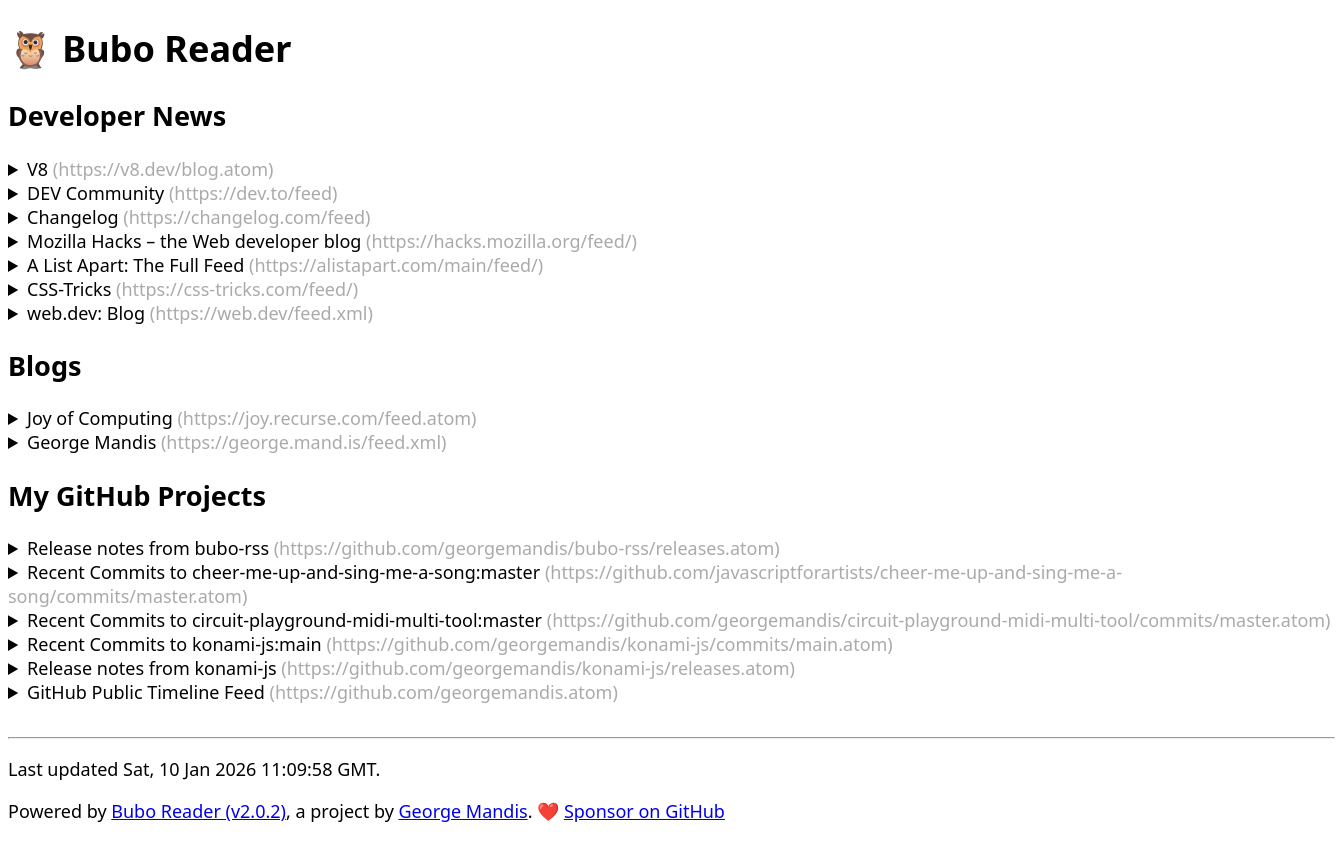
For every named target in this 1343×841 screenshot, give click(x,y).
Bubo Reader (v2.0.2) (198, 811)
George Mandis (463, 811)
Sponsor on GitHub (644, 811)
